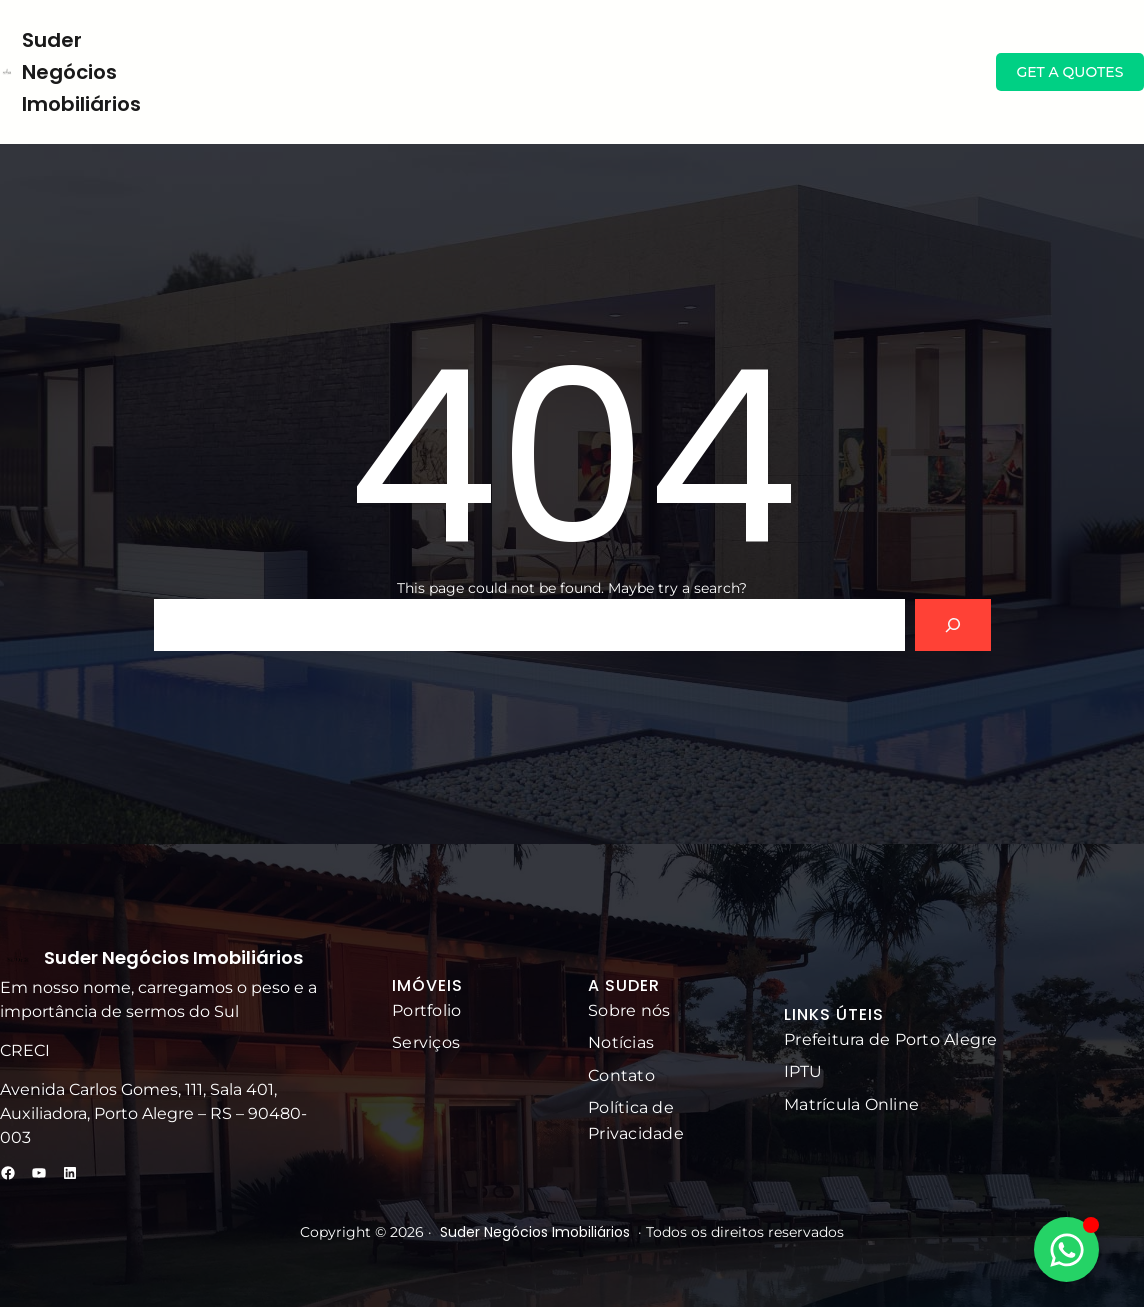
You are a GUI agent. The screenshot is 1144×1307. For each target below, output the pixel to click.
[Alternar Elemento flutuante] (1066, 1249)
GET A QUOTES (1069, 72)
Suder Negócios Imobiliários (81, 72)
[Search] (953, 625)
